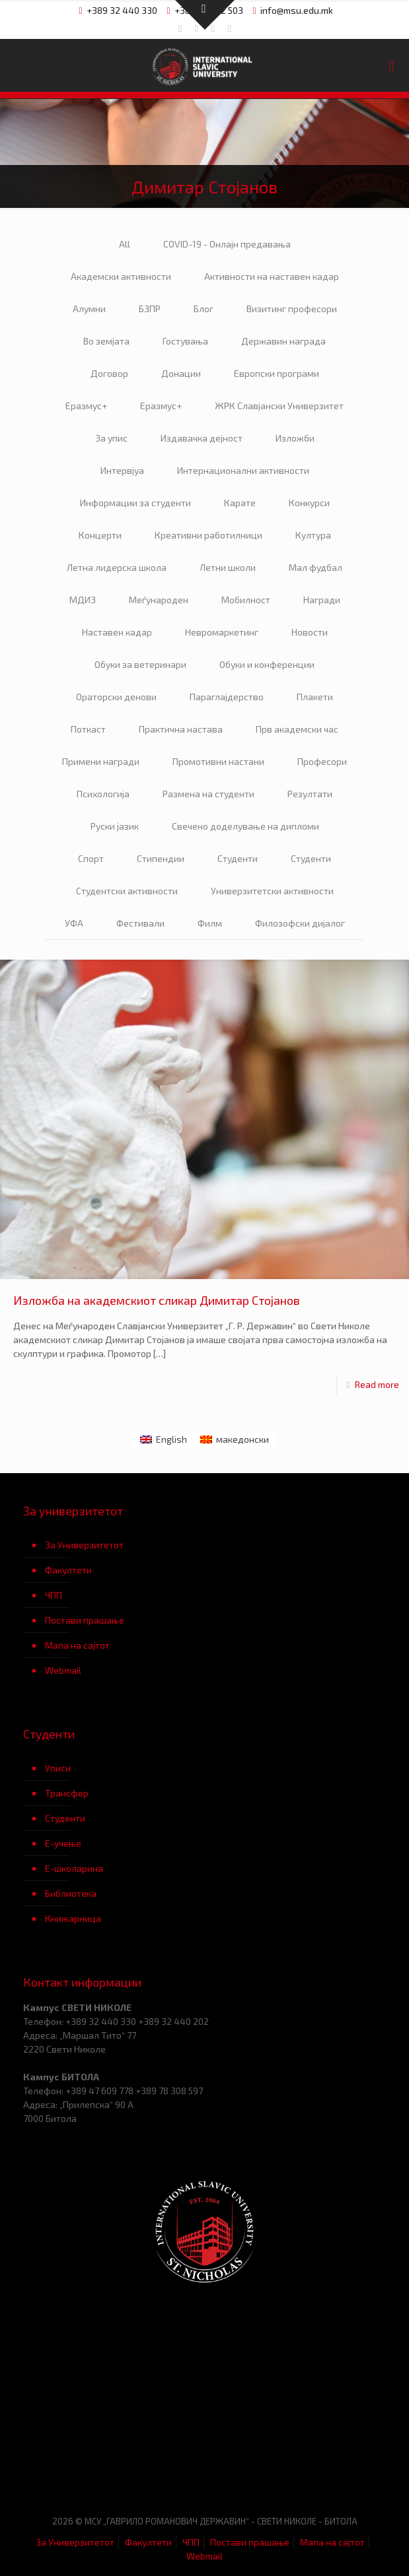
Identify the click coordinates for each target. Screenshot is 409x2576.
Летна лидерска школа (117, 567)
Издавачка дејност (201, 438)
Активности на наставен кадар (271, 276)
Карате (240, 502)
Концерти (100, 535)
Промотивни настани (218, 761)
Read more (377, 1384)
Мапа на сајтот (77, 1645)
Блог (203, 308)
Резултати (309, 793)
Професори (322, 761)
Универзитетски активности (272, 890)
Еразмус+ (86, 405)
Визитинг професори (291, 308)
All (124, 243)
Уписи (58, 1767)
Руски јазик (115, 826)
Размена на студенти (208, 793)
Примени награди (100, 761)
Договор (109, 373)
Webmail (63, 1670)
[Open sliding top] (205, 15)
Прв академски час (297, 729)
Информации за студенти (135, 502)
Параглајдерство (227, 696)
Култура (313, 535)
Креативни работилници (208, 535)
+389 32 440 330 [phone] (122, 10)
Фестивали (140, 923)
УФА (74, 923)
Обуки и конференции (267, 664)
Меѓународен (158, 599)
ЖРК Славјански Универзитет (279, 405)
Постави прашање (84, 1620)
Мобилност (245, 599)
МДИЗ (82, 599)
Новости (309, 632)
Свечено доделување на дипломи (245, 826)
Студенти (237, 858)
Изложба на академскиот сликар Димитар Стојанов (156, 1300)
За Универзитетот (84, 1544)
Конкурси (309, 502)
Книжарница (73, 1918)
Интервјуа (122, 470)
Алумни (89, 308)
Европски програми (276, 373)
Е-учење (63, 1843)
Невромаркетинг (221, 632)
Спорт (91, 858)
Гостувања (185, 341)
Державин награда (283, 341)
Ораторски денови (116, 696)
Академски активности (121, 276)
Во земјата (106, 341)
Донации (181, 373)
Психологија (103, 793)
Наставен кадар (117, 632)
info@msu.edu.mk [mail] (296, 10)
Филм (210, 923)
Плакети (315, 696)
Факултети (68, 1569)
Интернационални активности (243, 470)
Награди (321, 599)
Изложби (295, 438)
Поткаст (88, 729)
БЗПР (150, 308)
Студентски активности (127, 890)
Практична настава (181, 729)
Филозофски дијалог (300, 923)
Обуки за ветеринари (140, 664)
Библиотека (70, 1893)
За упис (111, 438)
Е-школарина (74, 1868)
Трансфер (67, 1793)
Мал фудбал (315, 567)
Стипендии (160, 858)
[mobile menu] (391, 65)
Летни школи (228, 567)
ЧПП (53, 1595)
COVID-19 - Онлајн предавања (227, 243)
